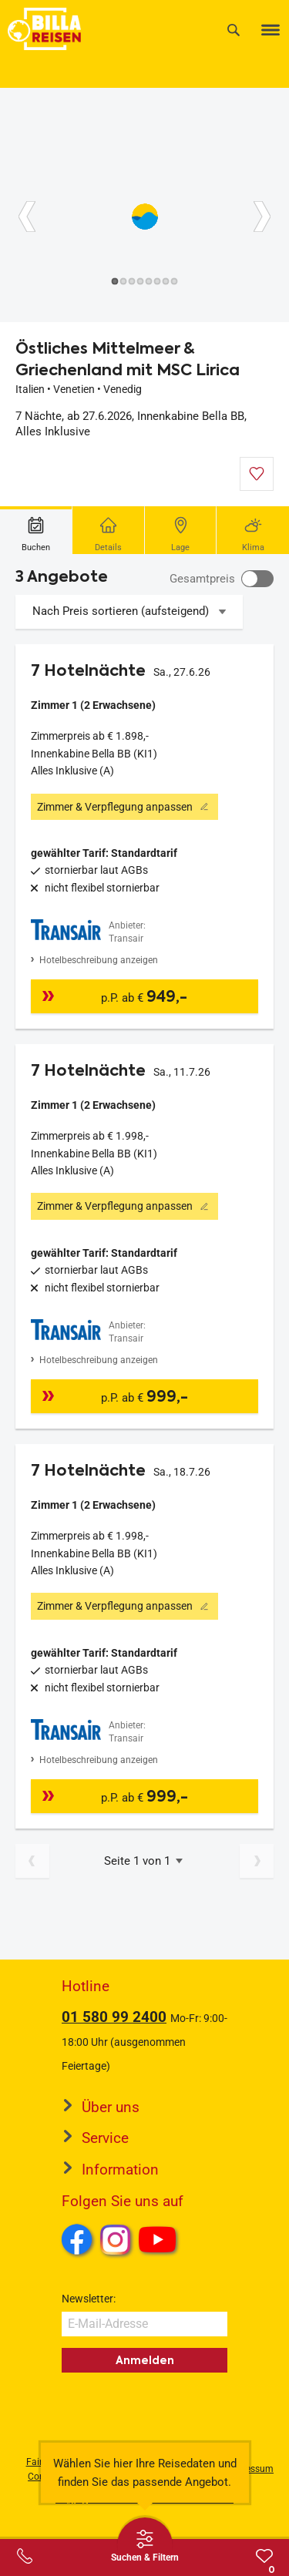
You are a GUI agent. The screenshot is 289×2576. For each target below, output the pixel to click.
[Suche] (233, 29)
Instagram (115, 2239)
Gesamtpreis (202, 579)
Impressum (250, 2468)
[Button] (27, 216)
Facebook (77, 2239)
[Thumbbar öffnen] (145, 2545)
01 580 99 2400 (114, 2017)
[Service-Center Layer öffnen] (25, 2556)
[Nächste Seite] (257, 1861)
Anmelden (145, 2360)
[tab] (36, 530)
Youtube (160, 2241)
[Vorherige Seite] (32, 1861)
